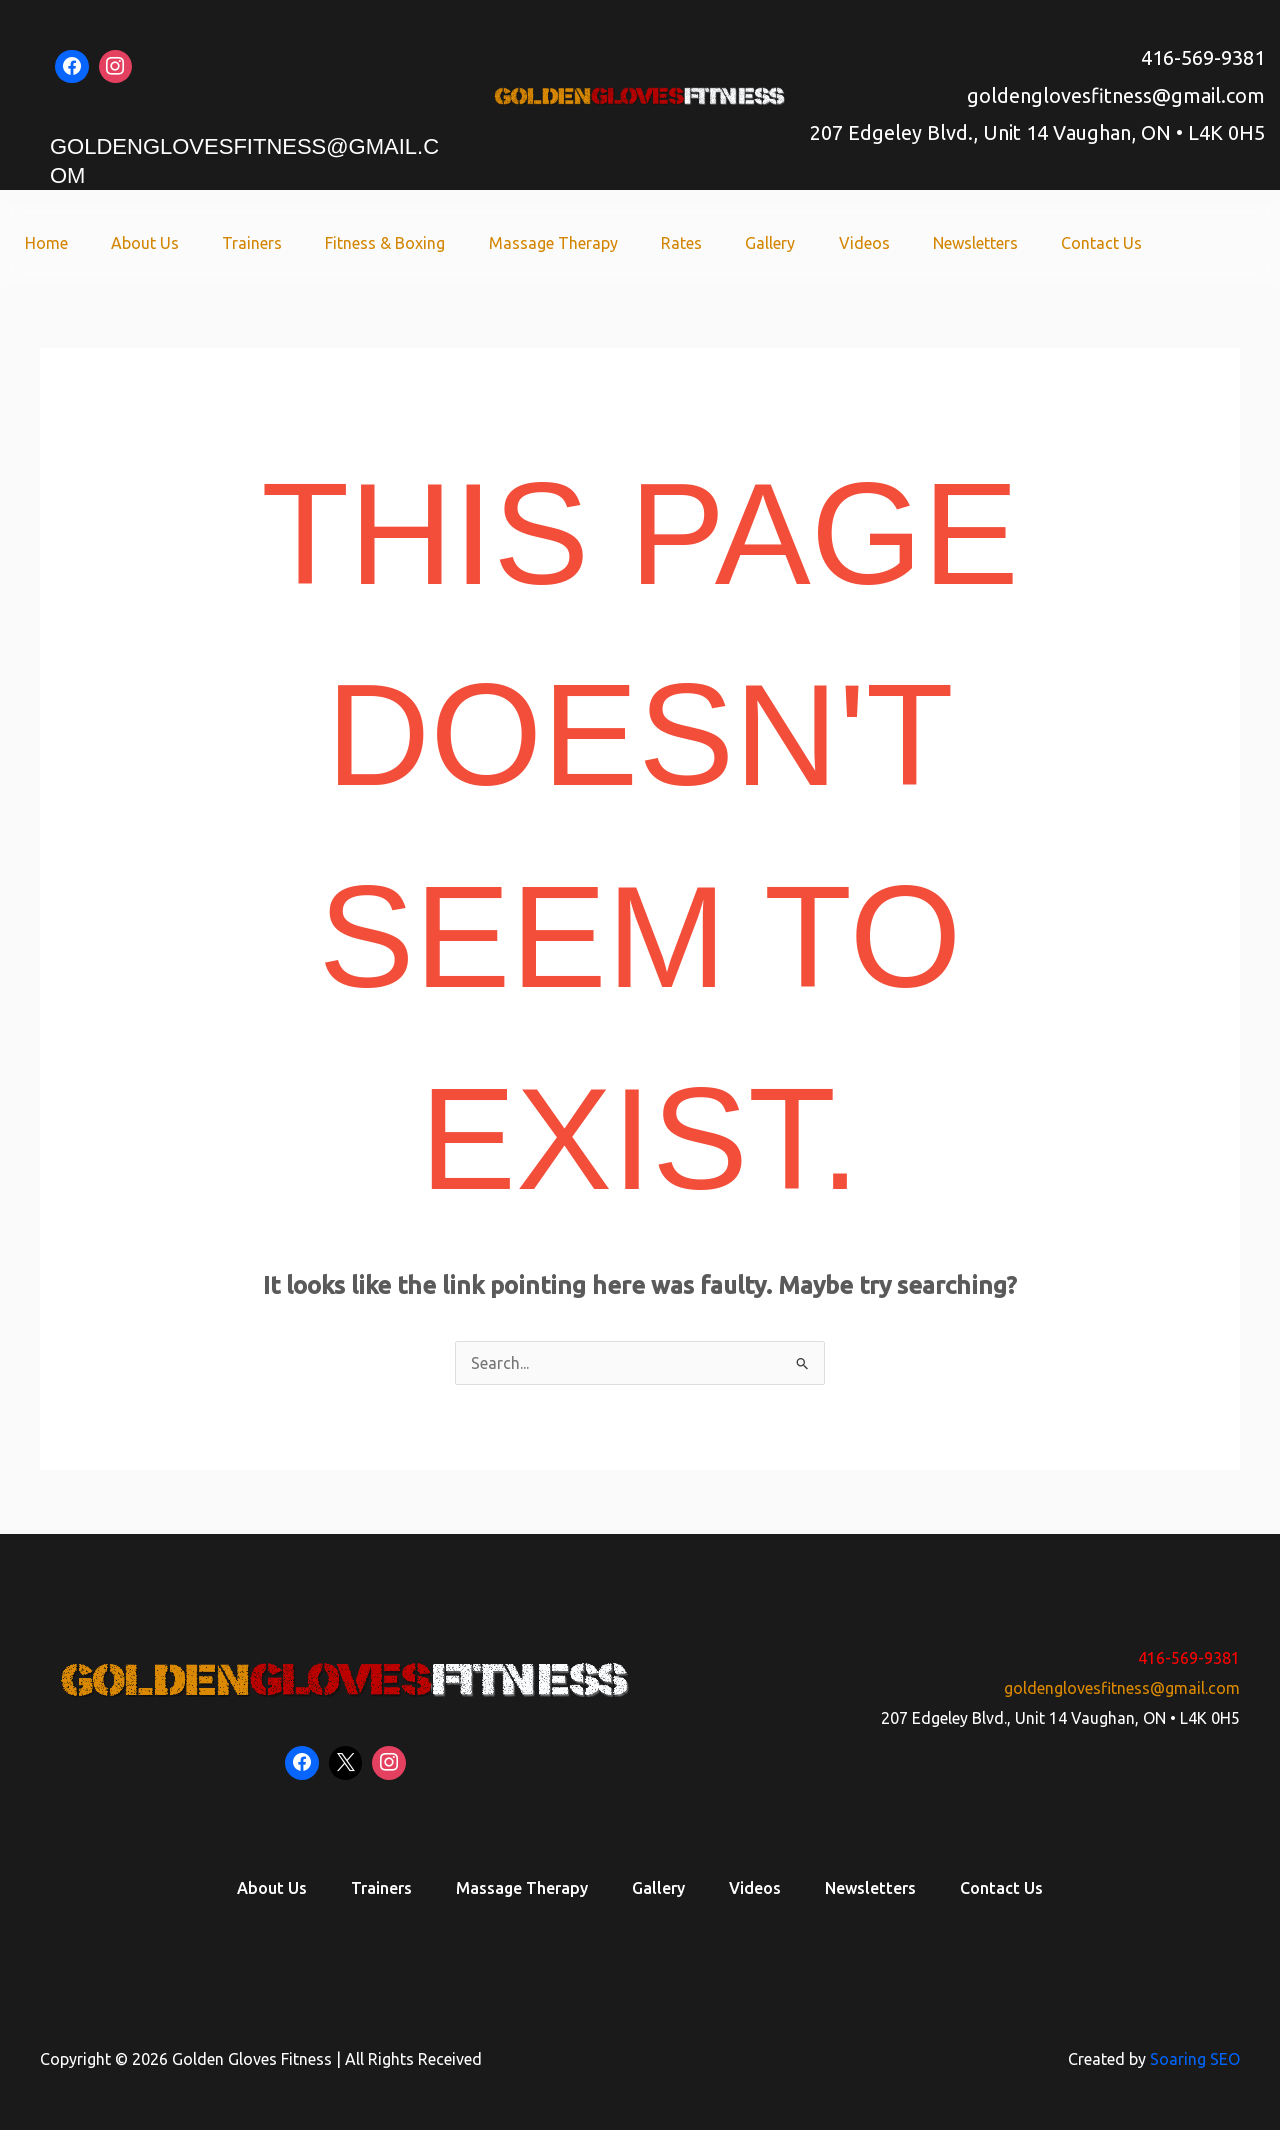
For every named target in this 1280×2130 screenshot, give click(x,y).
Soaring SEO (1195, 2059)
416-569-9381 (1203, 57)
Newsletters (980, 243)
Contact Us (1103, 243)
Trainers (277, 243)
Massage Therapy (571, 243)
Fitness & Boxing (407, 243)
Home (77, 243)
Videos (872, 243)
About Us (173, 243)
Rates (696, 243)
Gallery (782, 243)
